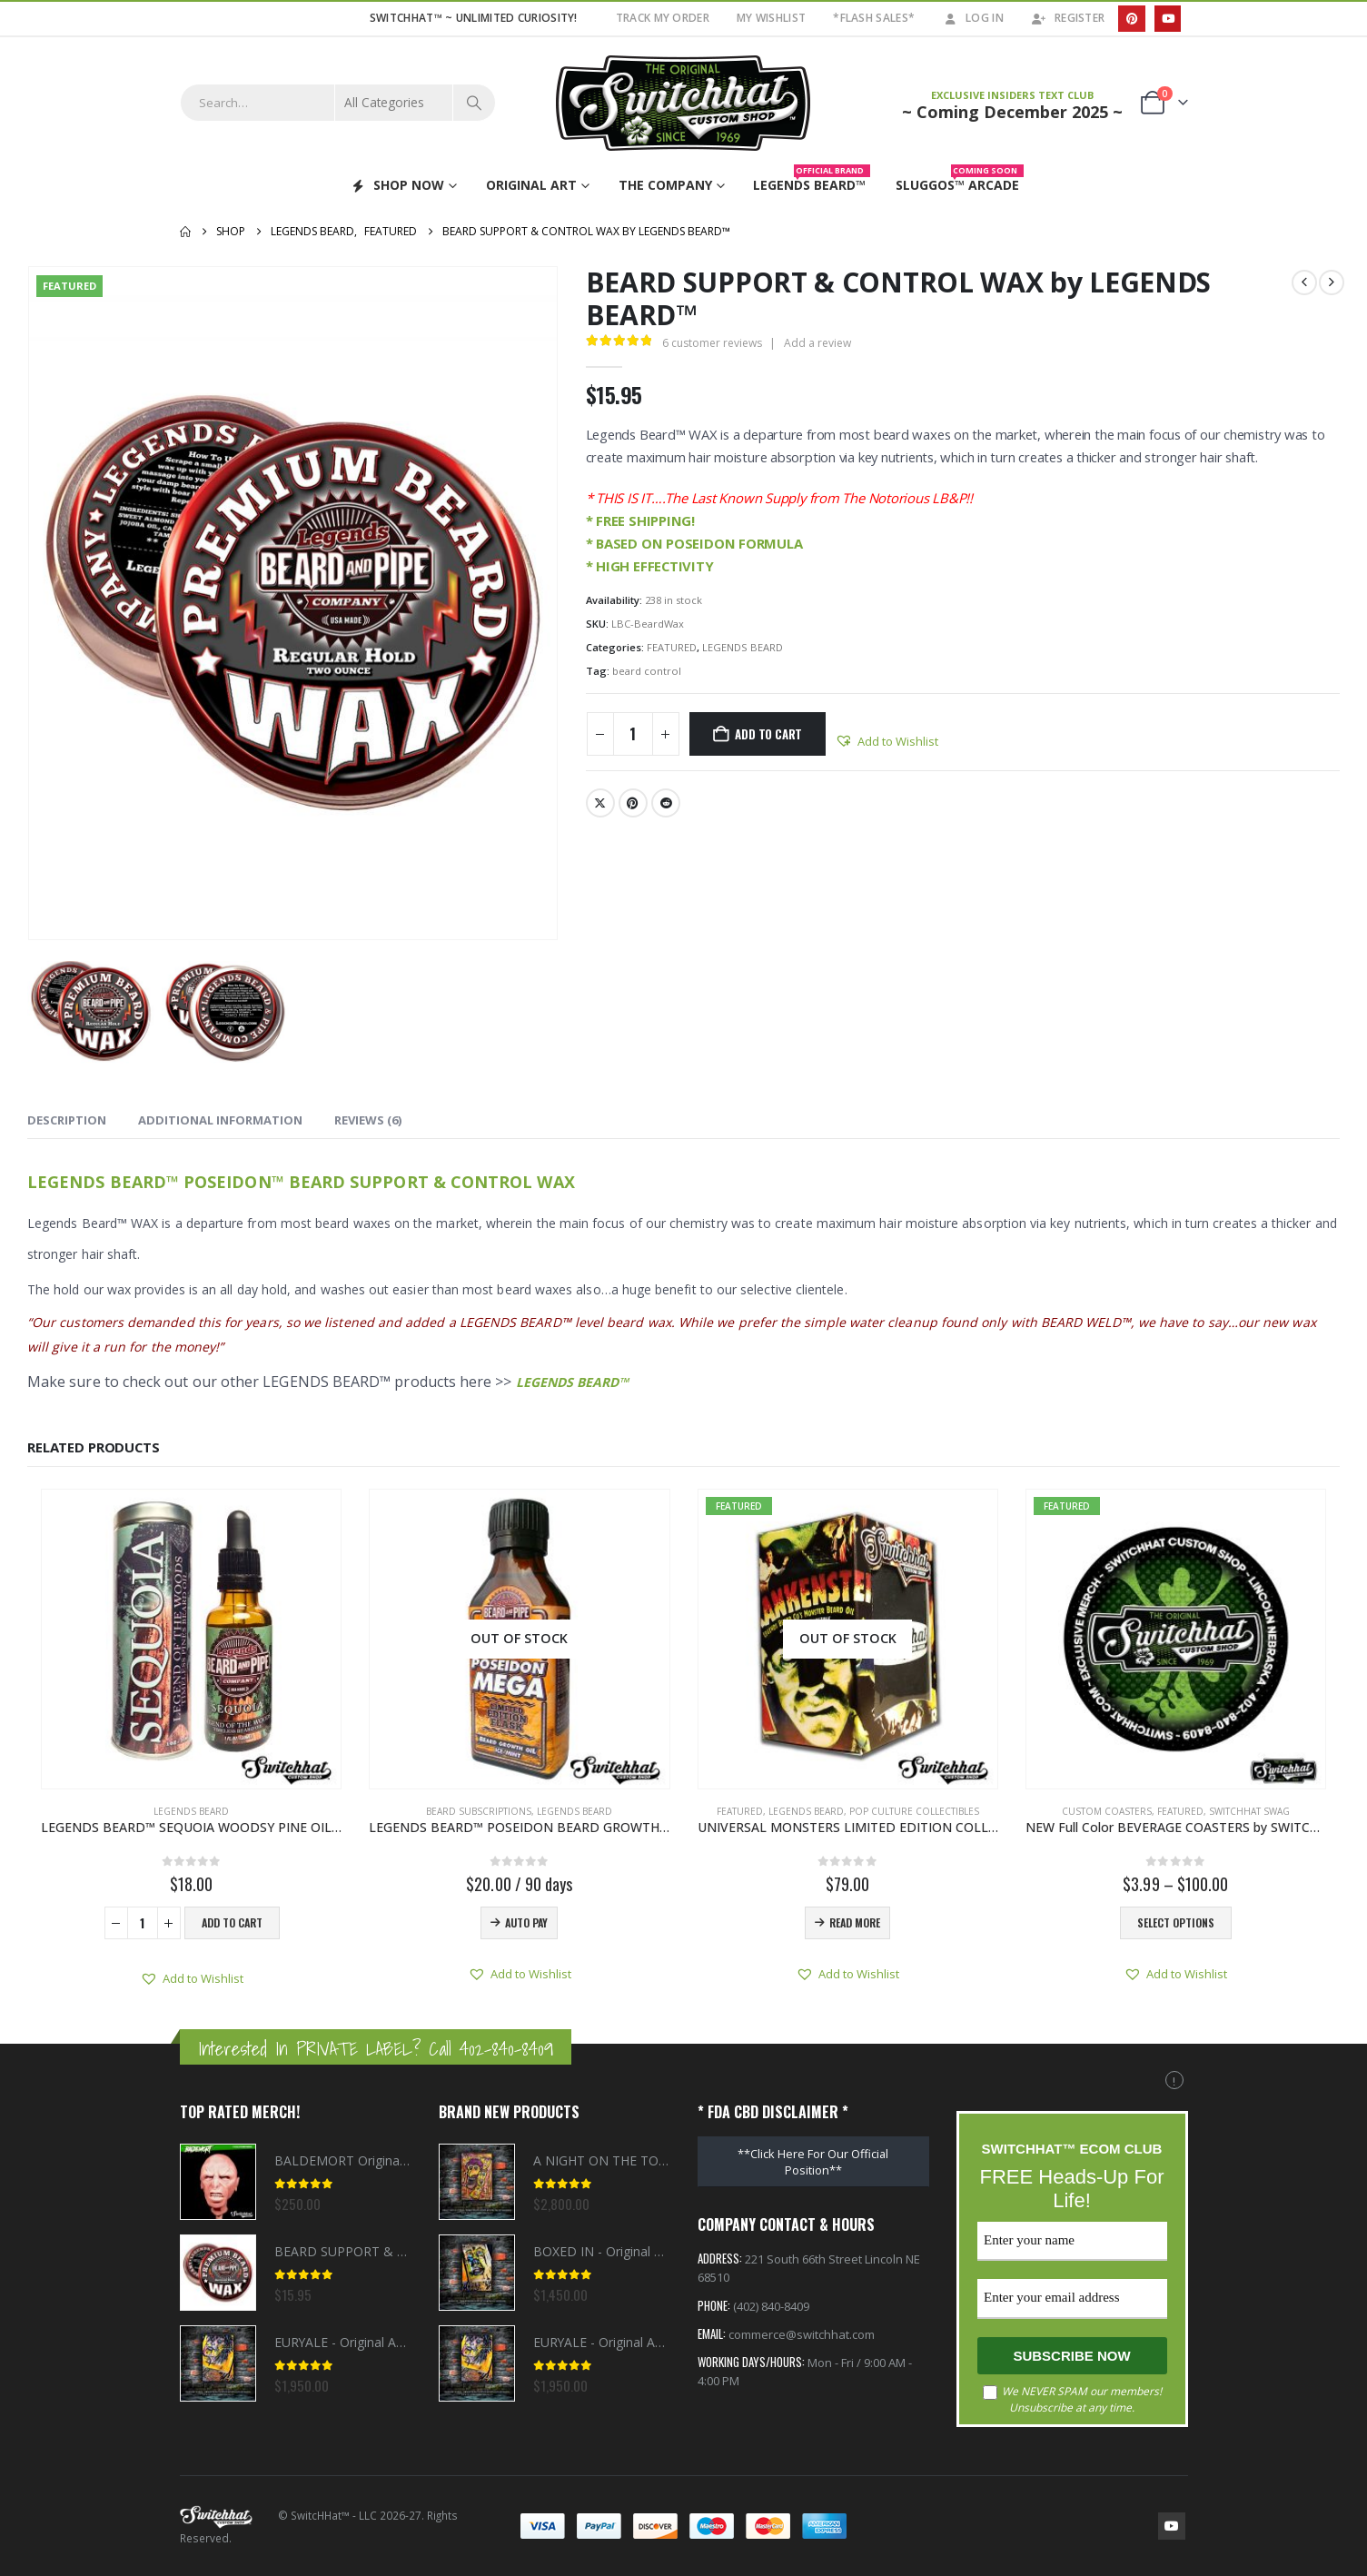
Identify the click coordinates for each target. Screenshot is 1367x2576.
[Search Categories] (394, 102)
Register (1067, 17)
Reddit (665, 802)
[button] (886, 741)
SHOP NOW (397, 184)
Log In (973, 17)
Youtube (1171, 2526)
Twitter (600, 802)
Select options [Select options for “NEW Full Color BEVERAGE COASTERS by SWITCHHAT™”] (1175, 1922)
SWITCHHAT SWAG (1249, 1811)
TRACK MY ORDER (662, 17)
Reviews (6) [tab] (367, 1120)
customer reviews (712, 343)
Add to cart (768, 734)
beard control (646, 671)
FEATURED (672, 647)
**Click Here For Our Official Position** (813, 2161)
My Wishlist (771, 17)
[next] (1331, 282)
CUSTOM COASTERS (1107, 1811)
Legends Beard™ (811, 181)
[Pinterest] (1131, 18)
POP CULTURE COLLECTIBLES (914, 1811)
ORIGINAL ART (531, 184)
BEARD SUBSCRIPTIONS (478, 1811)
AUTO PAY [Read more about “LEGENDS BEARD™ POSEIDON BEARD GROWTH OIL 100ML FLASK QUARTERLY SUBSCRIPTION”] (526, 1922)
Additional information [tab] (220, 1120)
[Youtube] (1167, 18)
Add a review (817, 343)
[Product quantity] (633, 734)
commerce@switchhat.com (801, 2337)
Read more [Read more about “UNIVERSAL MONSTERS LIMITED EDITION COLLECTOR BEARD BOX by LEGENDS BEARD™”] (854, 1922)
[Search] (474, 102)
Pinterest (633, 802)
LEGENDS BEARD (742, 647)
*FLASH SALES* (874, 17)
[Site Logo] (684, 103)
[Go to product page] (191, 1639)
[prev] (1304, 282)
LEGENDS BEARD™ (572, 1382)
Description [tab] (66, 1120)
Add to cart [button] (232, 1922)
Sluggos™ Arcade (960, 181)
